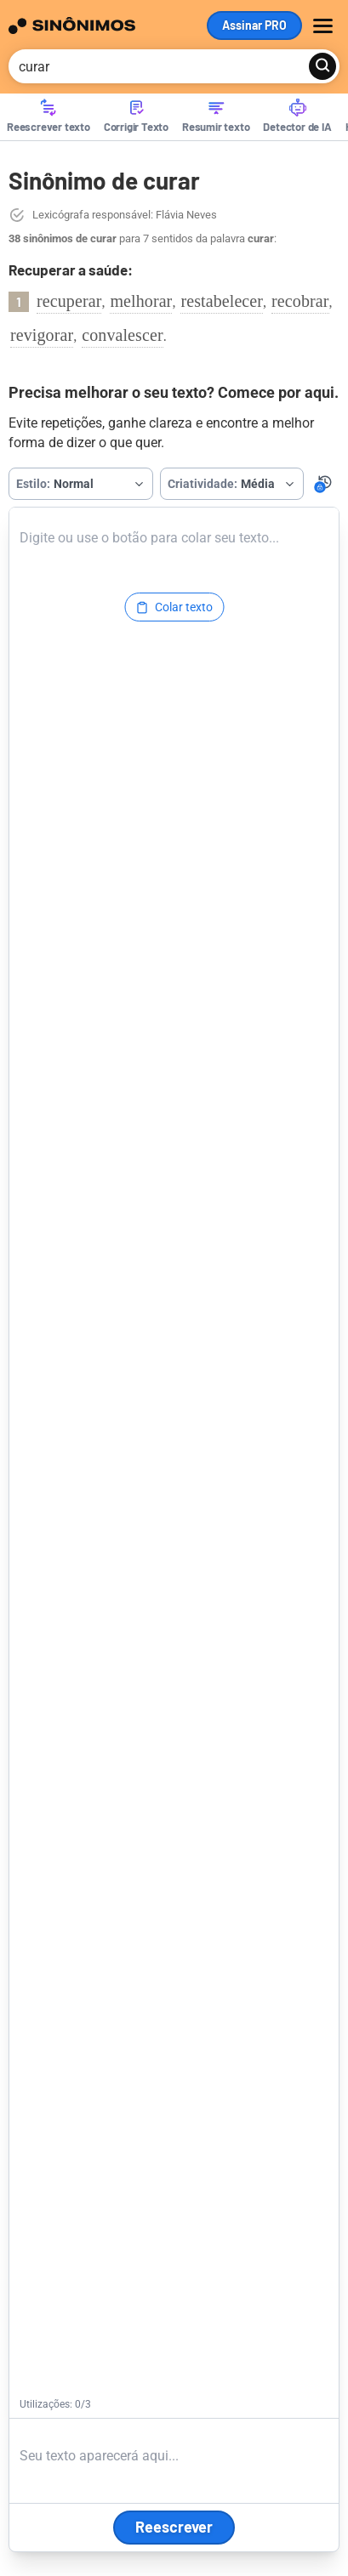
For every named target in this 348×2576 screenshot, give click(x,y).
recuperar (69, 301)
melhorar (141, 301)
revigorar (41, 335)
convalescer (122, 335)
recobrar (299, 301)
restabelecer (221, 301)
